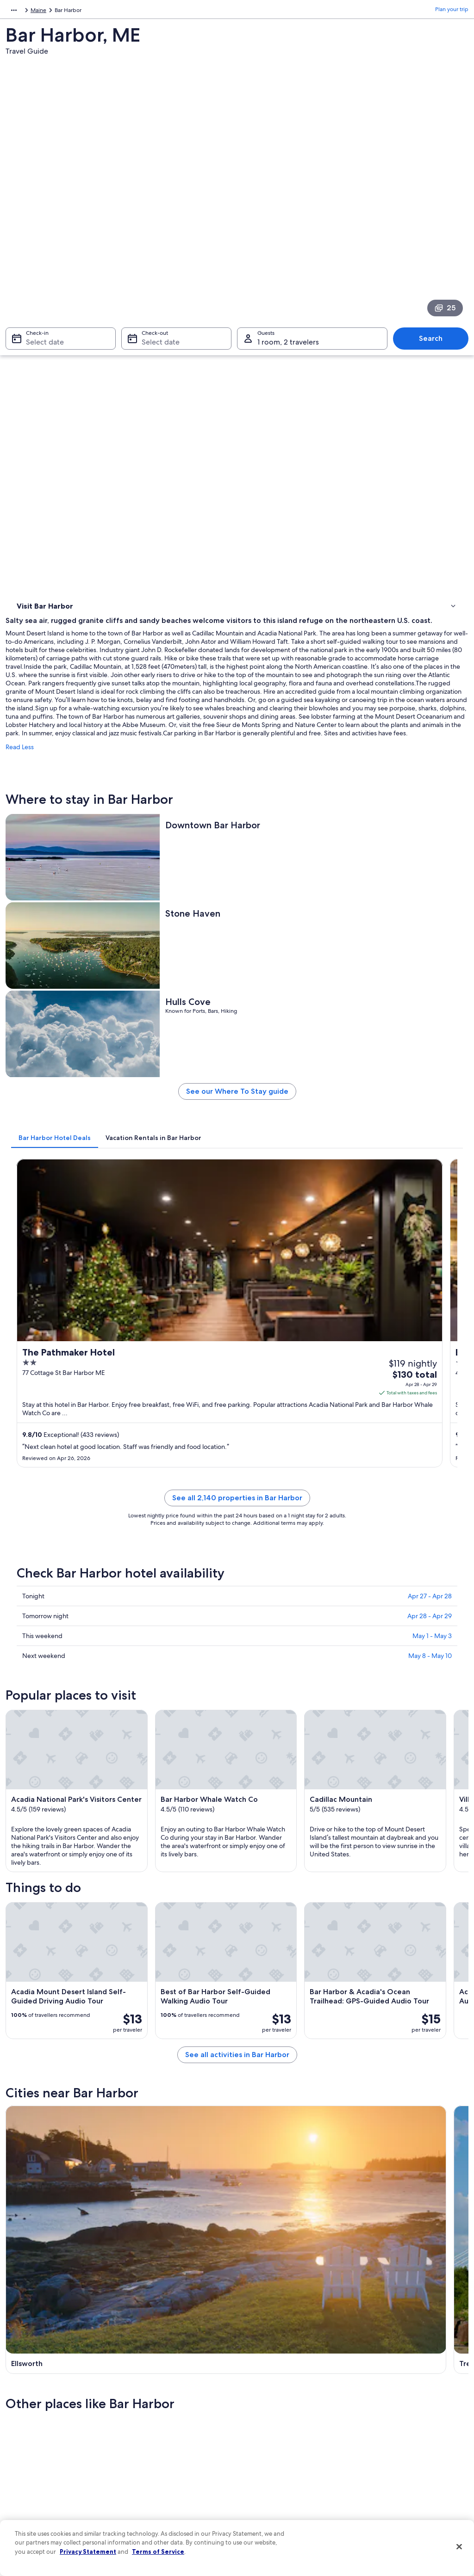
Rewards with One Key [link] (159, 2496)
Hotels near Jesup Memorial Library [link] (78, 1971)
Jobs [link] (21, 2392)
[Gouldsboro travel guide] (177, 1743)
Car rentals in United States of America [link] (179, 2466)
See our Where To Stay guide (295, 622)
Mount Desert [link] (264, 2085)
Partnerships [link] (30, 2422)
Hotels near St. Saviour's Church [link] (285, 1971)
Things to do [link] (35, 338)
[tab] (170, 665)
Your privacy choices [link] (271, 2466)
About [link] (23, 2377)
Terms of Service (158, 2551)
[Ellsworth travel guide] (177, 1654)
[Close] (459, 2547)
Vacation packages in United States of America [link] (178, 2433)
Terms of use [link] (262, 2407)
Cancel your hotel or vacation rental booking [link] (406, 2396)
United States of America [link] (81, 11)
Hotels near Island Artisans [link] (65, 1989)
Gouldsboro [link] (31, 2103)
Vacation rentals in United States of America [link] (174, 2410)
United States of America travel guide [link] (178, 2377)
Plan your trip (451, 11)
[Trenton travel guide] (295, 1654)
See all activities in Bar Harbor (295, 1583)
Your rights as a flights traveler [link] (399, 2473)
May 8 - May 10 (430, 1043)
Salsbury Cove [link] (379, 2085)
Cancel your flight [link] (384, 2414)
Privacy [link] (255, 2377)
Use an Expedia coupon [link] (391, 2444)
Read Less (135, 431)
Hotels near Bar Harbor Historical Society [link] (298, 2007)
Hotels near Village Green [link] (64, 1954)
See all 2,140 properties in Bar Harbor (295, 896)
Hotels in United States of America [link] (174, 2392)
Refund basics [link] (379, 2429)
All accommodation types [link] (163, 2481)
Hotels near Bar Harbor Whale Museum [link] (84, 2024)
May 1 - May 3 (432, 1023)
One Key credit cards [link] (157, 2510)
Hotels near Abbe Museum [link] (278, 1954)
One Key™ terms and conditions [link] (286, 2422)
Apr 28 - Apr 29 (429, 1003)
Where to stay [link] (37, 326)
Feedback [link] (27, 2496)
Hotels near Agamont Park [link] (65, 2007)
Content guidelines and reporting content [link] (288, 2484)
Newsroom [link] (29, 2436)
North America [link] (24, 11)
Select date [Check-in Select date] (39, 225)
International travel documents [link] (400, 2459)
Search (435, 221)
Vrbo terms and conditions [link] (279, 2436)
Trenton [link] (139, 2085)
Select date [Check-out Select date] (158, 225)
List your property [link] (37, 2407)
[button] (237, 1892)
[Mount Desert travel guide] (412, 1654)
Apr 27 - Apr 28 (430, 984)
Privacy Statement (88, 2551)
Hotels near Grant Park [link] (272, 2024)
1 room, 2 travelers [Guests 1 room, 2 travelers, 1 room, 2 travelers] (288, 225)
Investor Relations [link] (37, 2451)
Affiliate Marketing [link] (38, 2481)
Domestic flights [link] (151, 2451)
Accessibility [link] (261, 2451)
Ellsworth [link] (27, 2085)
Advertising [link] (29, 2466)
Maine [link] (129, 11)
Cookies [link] (256, 2392)
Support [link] (372, 2377)
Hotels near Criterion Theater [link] (281, 1989)
